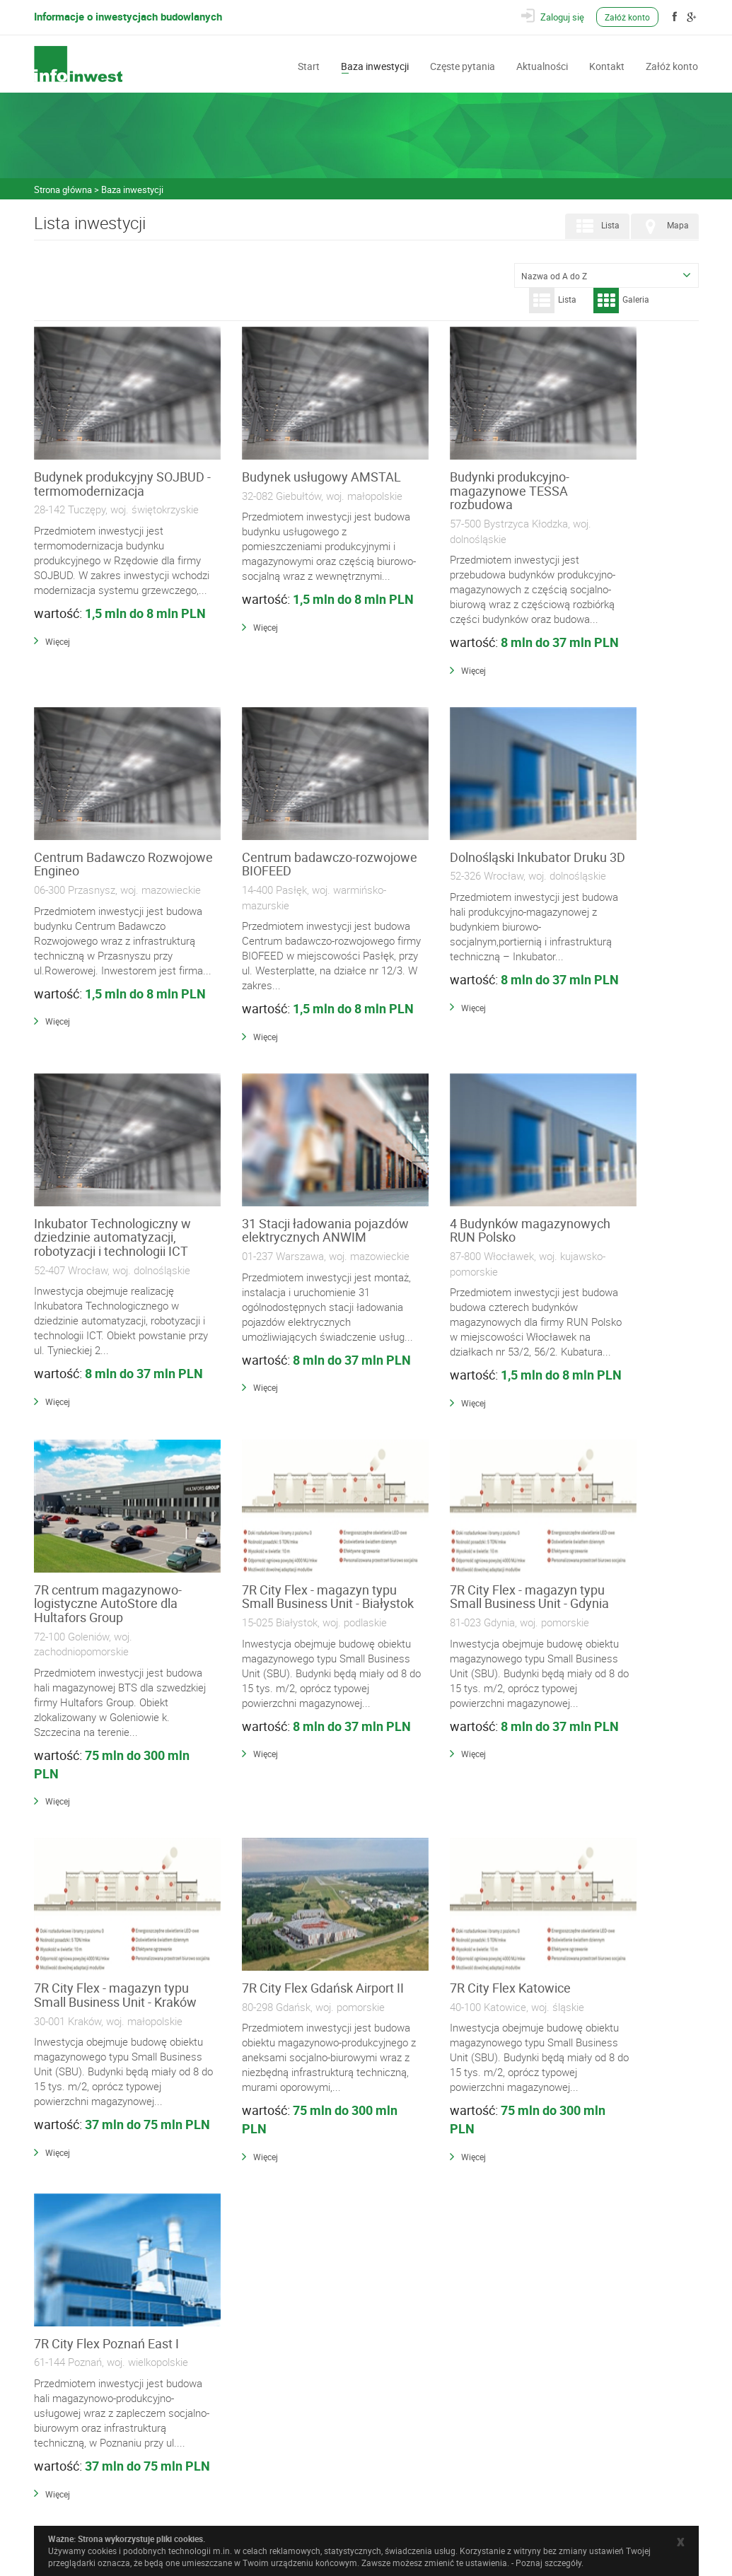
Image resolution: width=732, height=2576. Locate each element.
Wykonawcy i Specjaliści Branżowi (280, 2370)
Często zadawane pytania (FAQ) (275, 2437)
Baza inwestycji (375, 65)
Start (309, 65)
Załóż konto (629, 17)
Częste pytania (462, 65)
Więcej (57, 717)
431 (496, 2082)
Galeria (621, 300)
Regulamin (236, 2452)
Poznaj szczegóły (548, 2562)
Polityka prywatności (255, 2467)
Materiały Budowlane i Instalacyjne (280, 2355)
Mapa (663, 226)
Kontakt (606, 65)
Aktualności (542, 65)
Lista (596, 226)
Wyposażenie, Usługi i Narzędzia (277, 2385)
